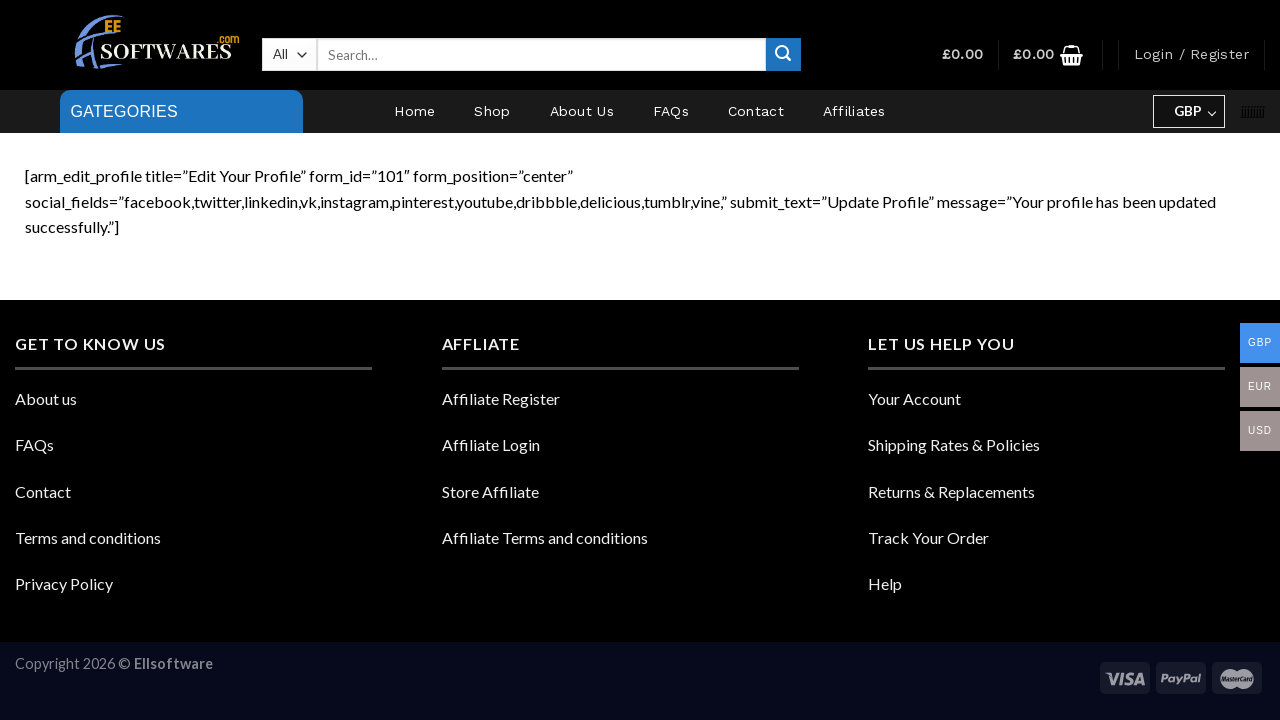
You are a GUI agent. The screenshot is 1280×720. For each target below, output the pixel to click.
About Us (582, 111)
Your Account (914, 398)
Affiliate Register (501, 398)
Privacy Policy (64, 583)
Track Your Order (928, 537)
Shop (492, 111)
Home (414, 111)
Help (885, 583)
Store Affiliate (490, 491)
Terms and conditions (88, 537)
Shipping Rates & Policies (954, 444)
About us (46, 398)
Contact (756, 111)
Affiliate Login (491, 444)
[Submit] (783, 55)
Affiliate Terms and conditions (545, 537)
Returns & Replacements (951, 491)
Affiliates (854, 111)
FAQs (671, 111)
